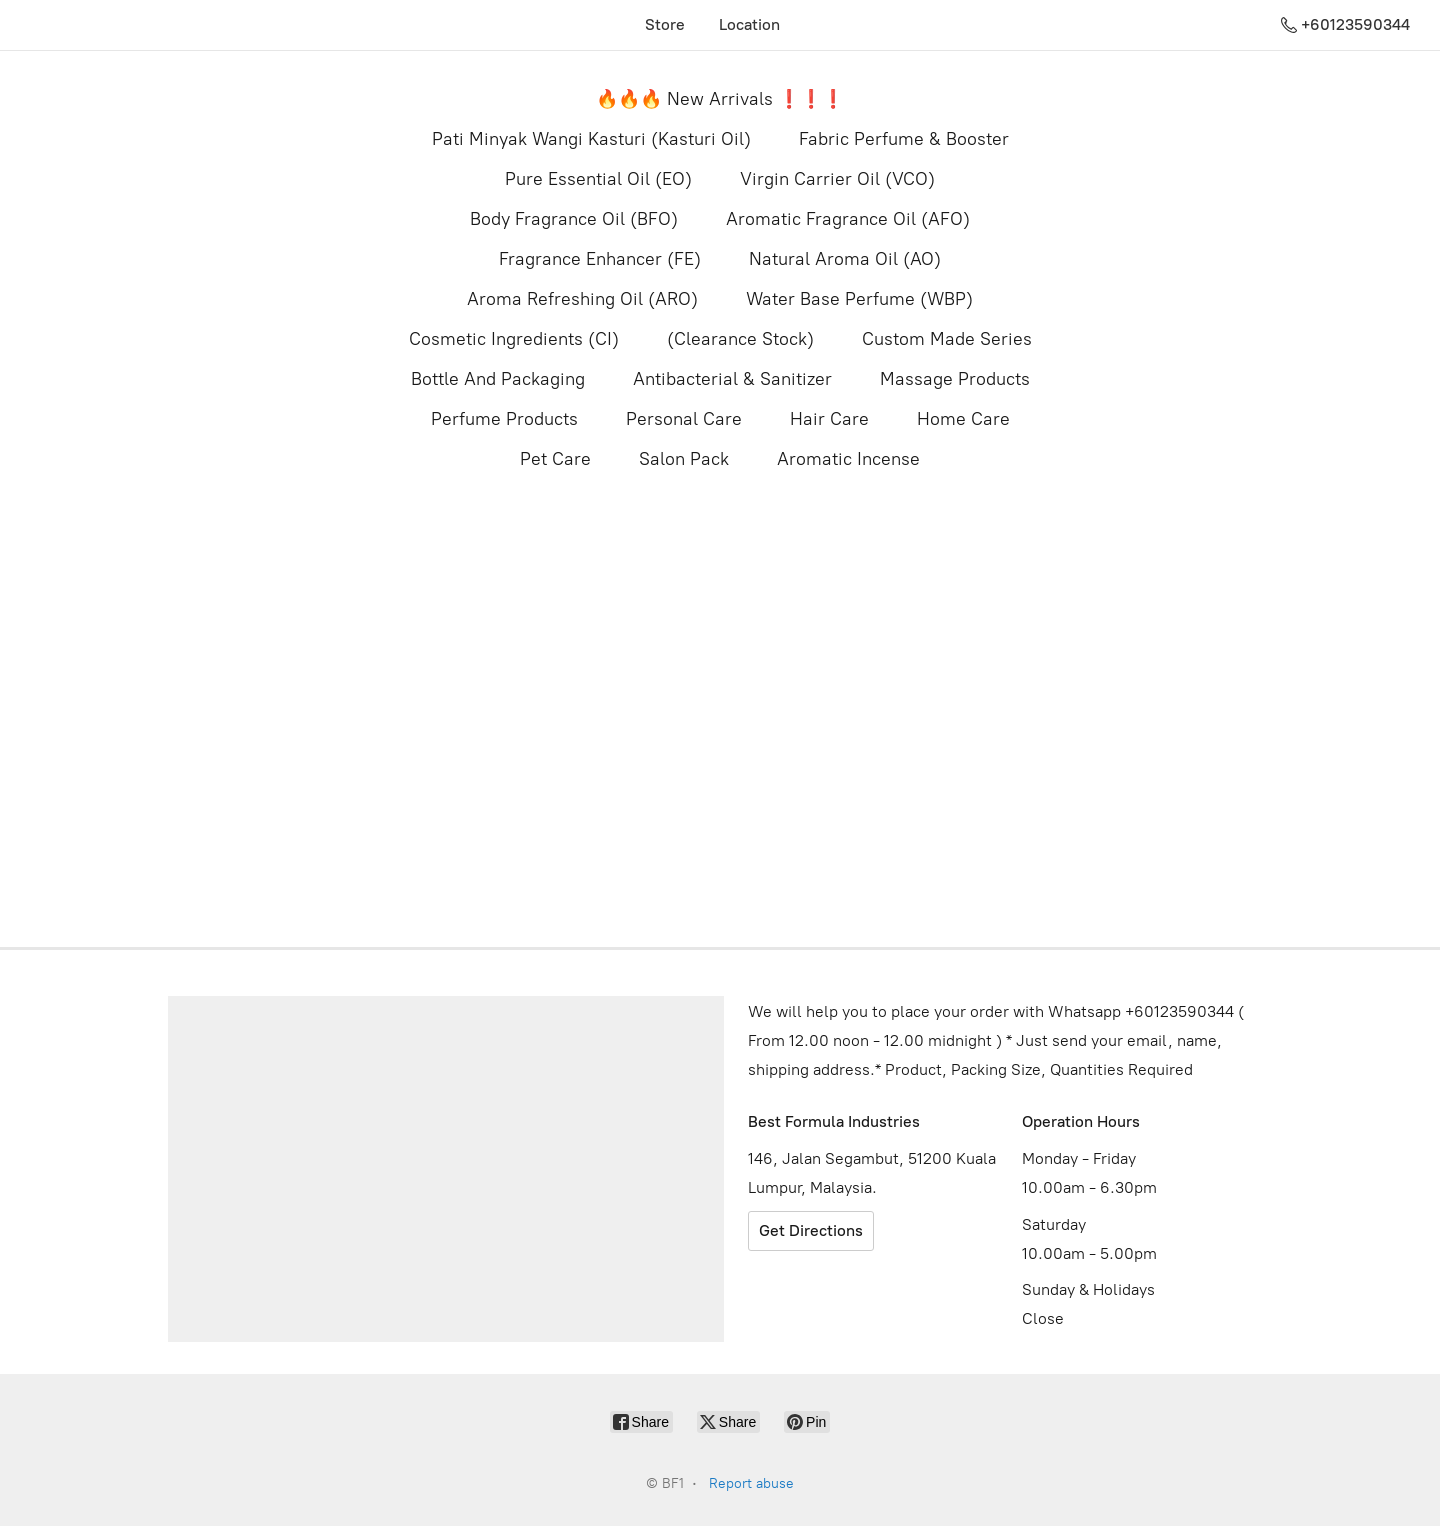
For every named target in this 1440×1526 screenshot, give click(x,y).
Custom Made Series (947, 339)
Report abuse (751, 1483)
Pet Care (555, 459)
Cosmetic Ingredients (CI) (514, 339)
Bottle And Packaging (498, 379)
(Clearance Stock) (740, 339)
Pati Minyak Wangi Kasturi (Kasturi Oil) (591, 139)
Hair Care (829, 419)
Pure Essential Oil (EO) (598, 179)
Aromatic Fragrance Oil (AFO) (848, 219)
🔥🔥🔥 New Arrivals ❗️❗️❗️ (720, 99)
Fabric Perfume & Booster (904, 139)
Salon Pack (684, 459)
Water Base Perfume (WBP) (859, 299)
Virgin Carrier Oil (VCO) (837, 179)
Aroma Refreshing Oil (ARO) (582, 299)
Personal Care (684, 419)
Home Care (963, 419)
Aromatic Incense (848, 459)
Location (749, 24)
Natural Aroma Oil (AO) (845, 259)
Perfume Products (504, 419)
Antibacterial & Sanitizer (732, 379)
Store (665, 24)
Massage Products (955, 379)
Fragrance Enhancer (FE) (600, 259)
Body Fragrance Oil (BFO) (574, 219)
